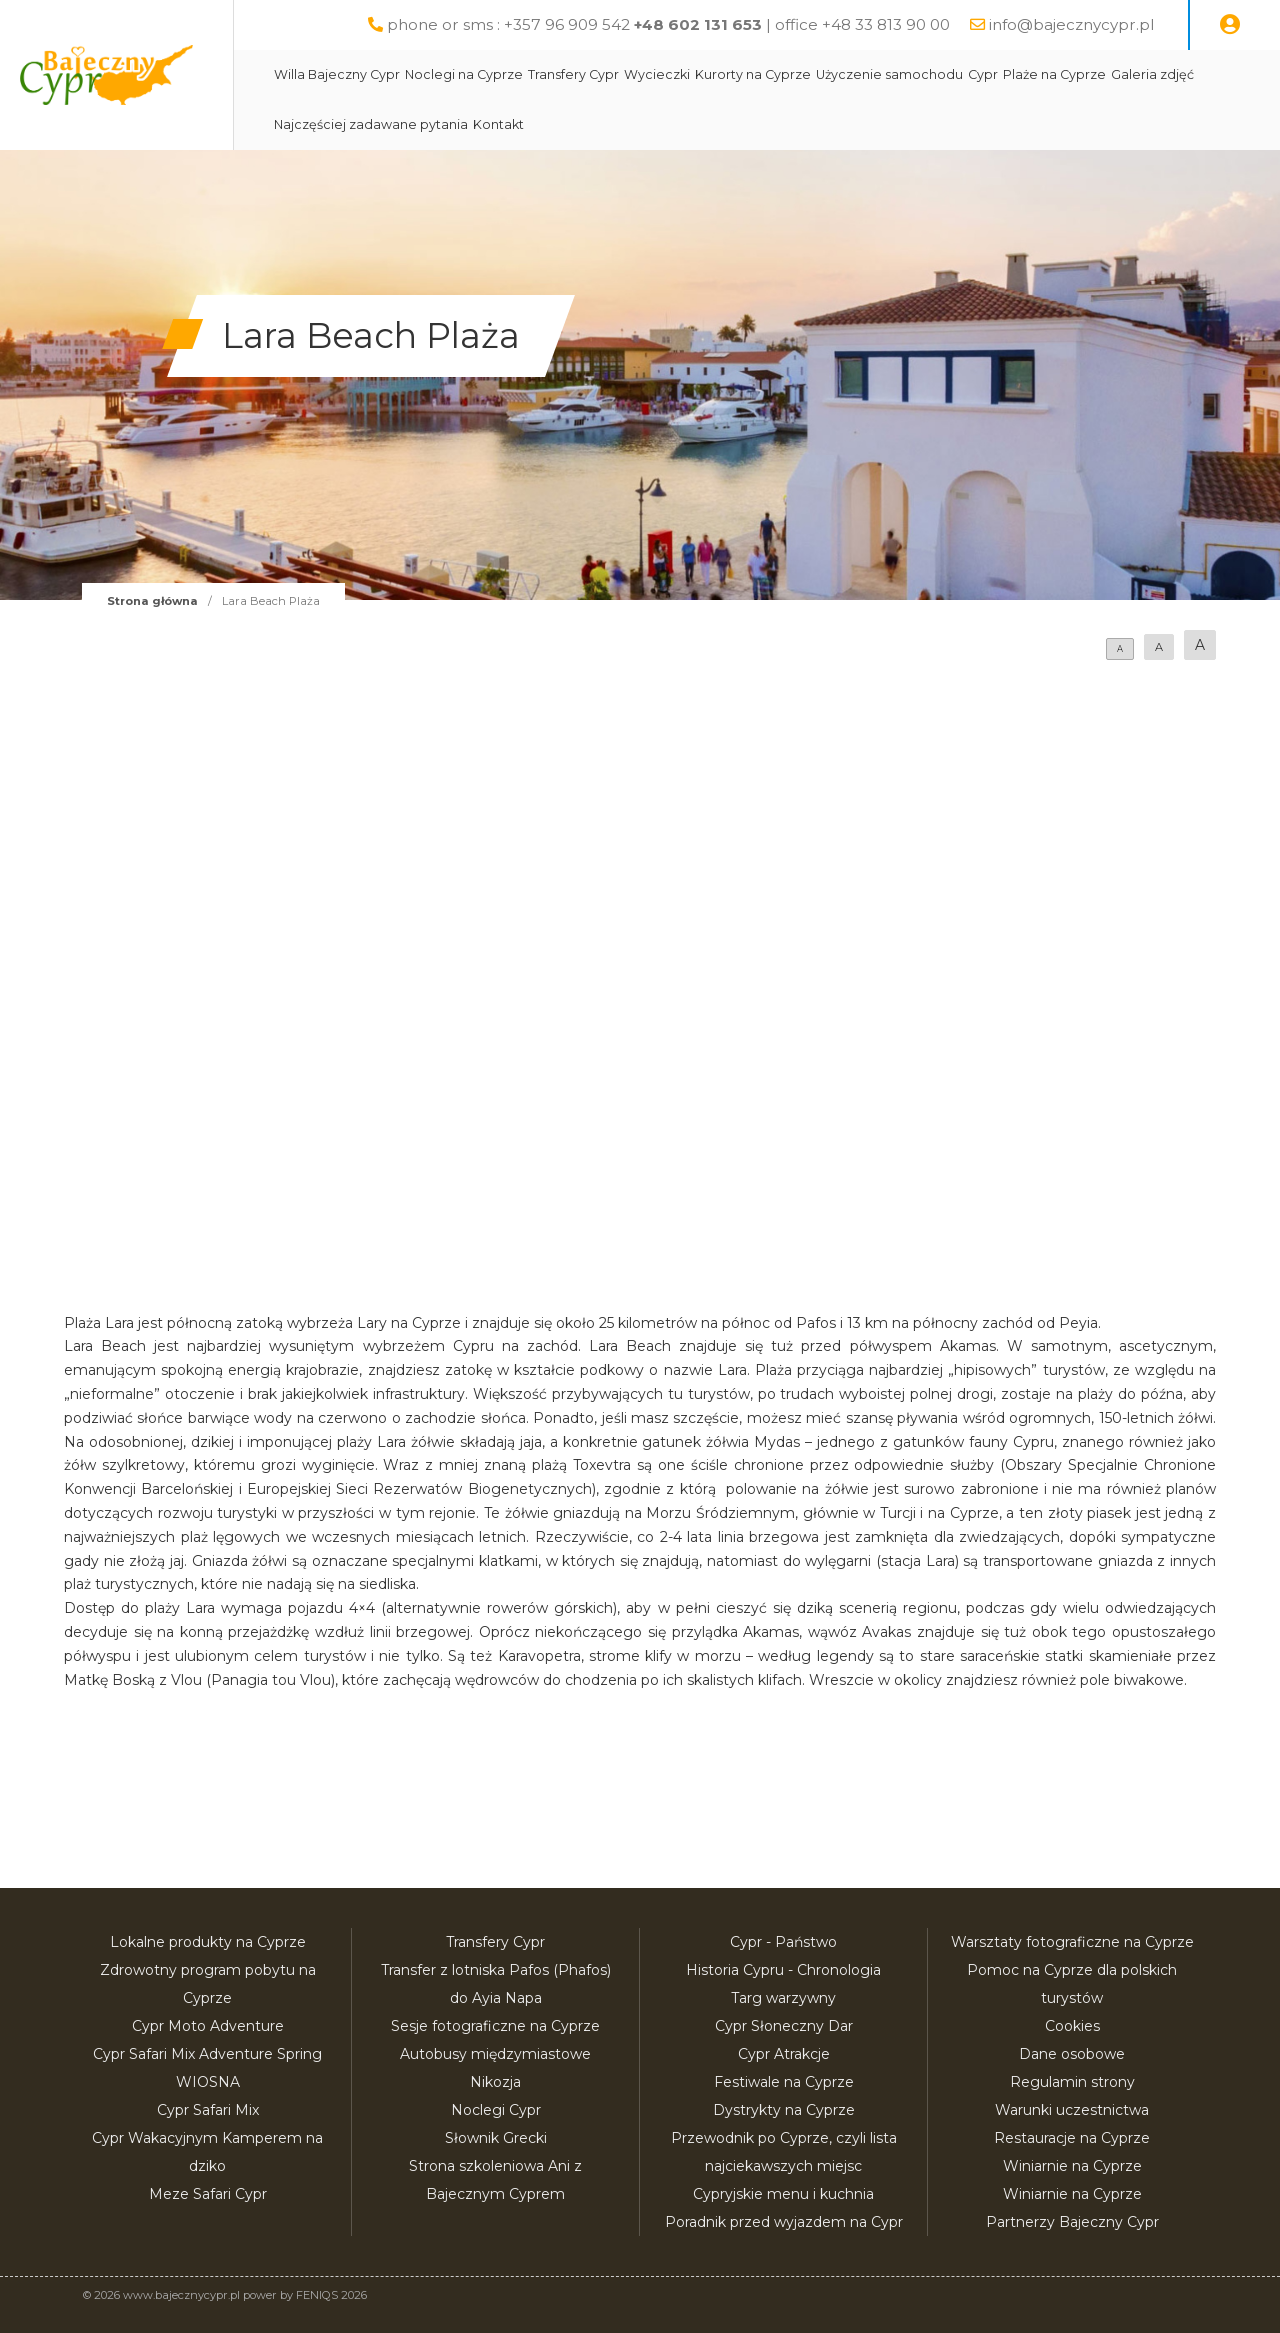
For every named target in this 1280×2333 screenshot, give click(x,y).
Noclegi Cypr (496, 2110)
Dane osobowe (1072, 2054)
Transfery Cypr (620, 74)
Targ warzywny (783, 1998)
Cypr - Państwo (783, 1942)
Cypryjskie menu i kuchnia (783, 2194)
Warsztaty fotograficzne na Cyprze (1072, 1942)
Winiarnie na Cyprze (1072, 2166)
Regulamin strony (1072, 2082)
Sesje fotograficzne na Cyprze (495, 2026)
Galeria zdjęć (1199, 74)
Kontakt (545, 124)
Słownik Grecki (496, 2138)
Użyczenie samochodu (936, 74)
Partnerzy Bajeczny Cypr (1072, 2222)
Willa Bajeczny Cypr (384, 74)
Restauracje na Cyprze (1072, 2138)
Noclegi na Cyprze (511, 74)
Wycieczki (704, 74)
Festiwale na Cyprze (784, 2082)
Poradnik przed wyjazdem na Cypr (784, 2222)
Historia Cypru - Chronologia (783, 1970)
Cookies (1072, 2026)
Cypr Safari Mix (208, 2110)
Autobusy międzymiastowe (495, 2054)
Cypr (1030, 74)
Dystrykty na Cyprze (784, 2110)
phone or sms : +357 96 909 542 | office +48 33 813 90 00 (668, 24)
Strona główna (152, 601)
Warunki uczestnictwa (1072, 2110)
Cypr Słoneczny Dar (784, 2026)
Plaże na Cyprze (1101, 74)
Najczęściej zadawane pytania (418, 124)
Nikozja (495, 2082)
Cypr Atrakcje (784, 2054)
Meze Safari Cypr (208, 2194)
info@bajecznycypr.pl (1071, 24)
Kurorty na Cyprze (800, 74)
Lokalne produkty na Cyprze (208, 1942)
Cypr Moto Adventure (208, 2026)
